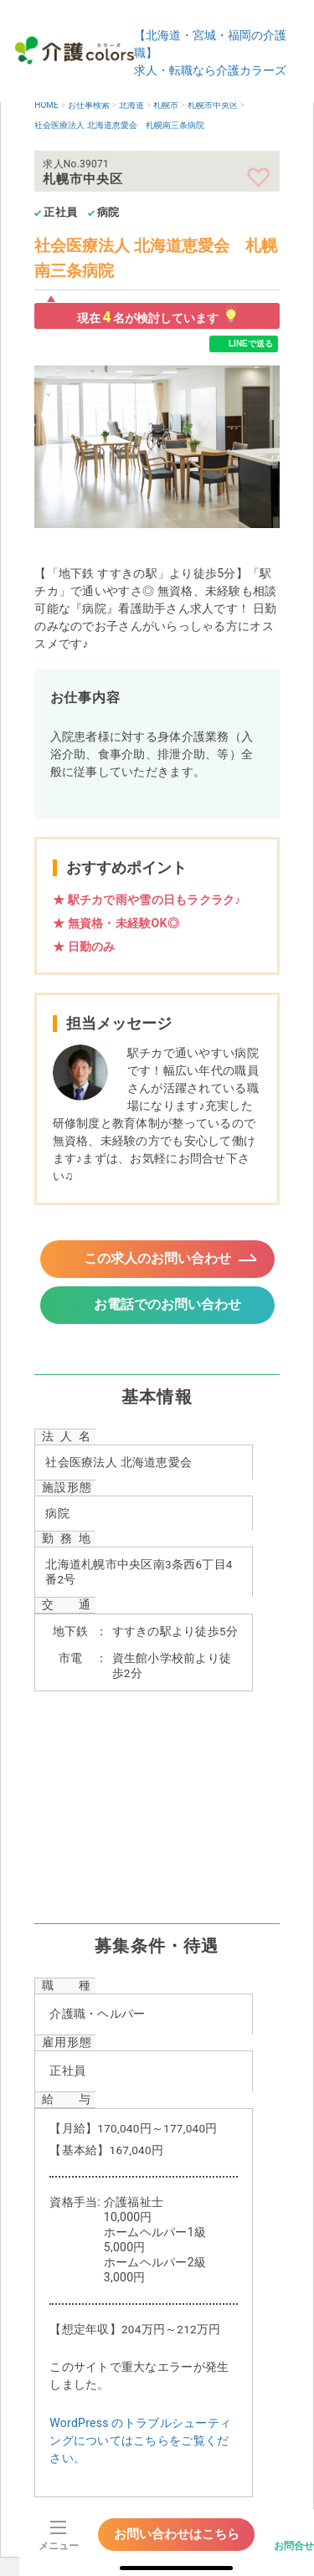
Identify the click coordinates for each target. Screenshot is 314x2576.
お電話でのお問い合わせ (167, 1304)
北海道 (131, 105)
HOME (46, 105)
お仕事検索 (89, 105)
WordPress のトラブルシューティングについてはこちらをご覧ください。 (140, 2440)
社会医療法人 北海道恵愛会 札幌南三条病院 (118, 125)
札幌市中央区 (213, 105)
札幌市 (165, 105)
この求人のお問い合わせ (157, 1258)
